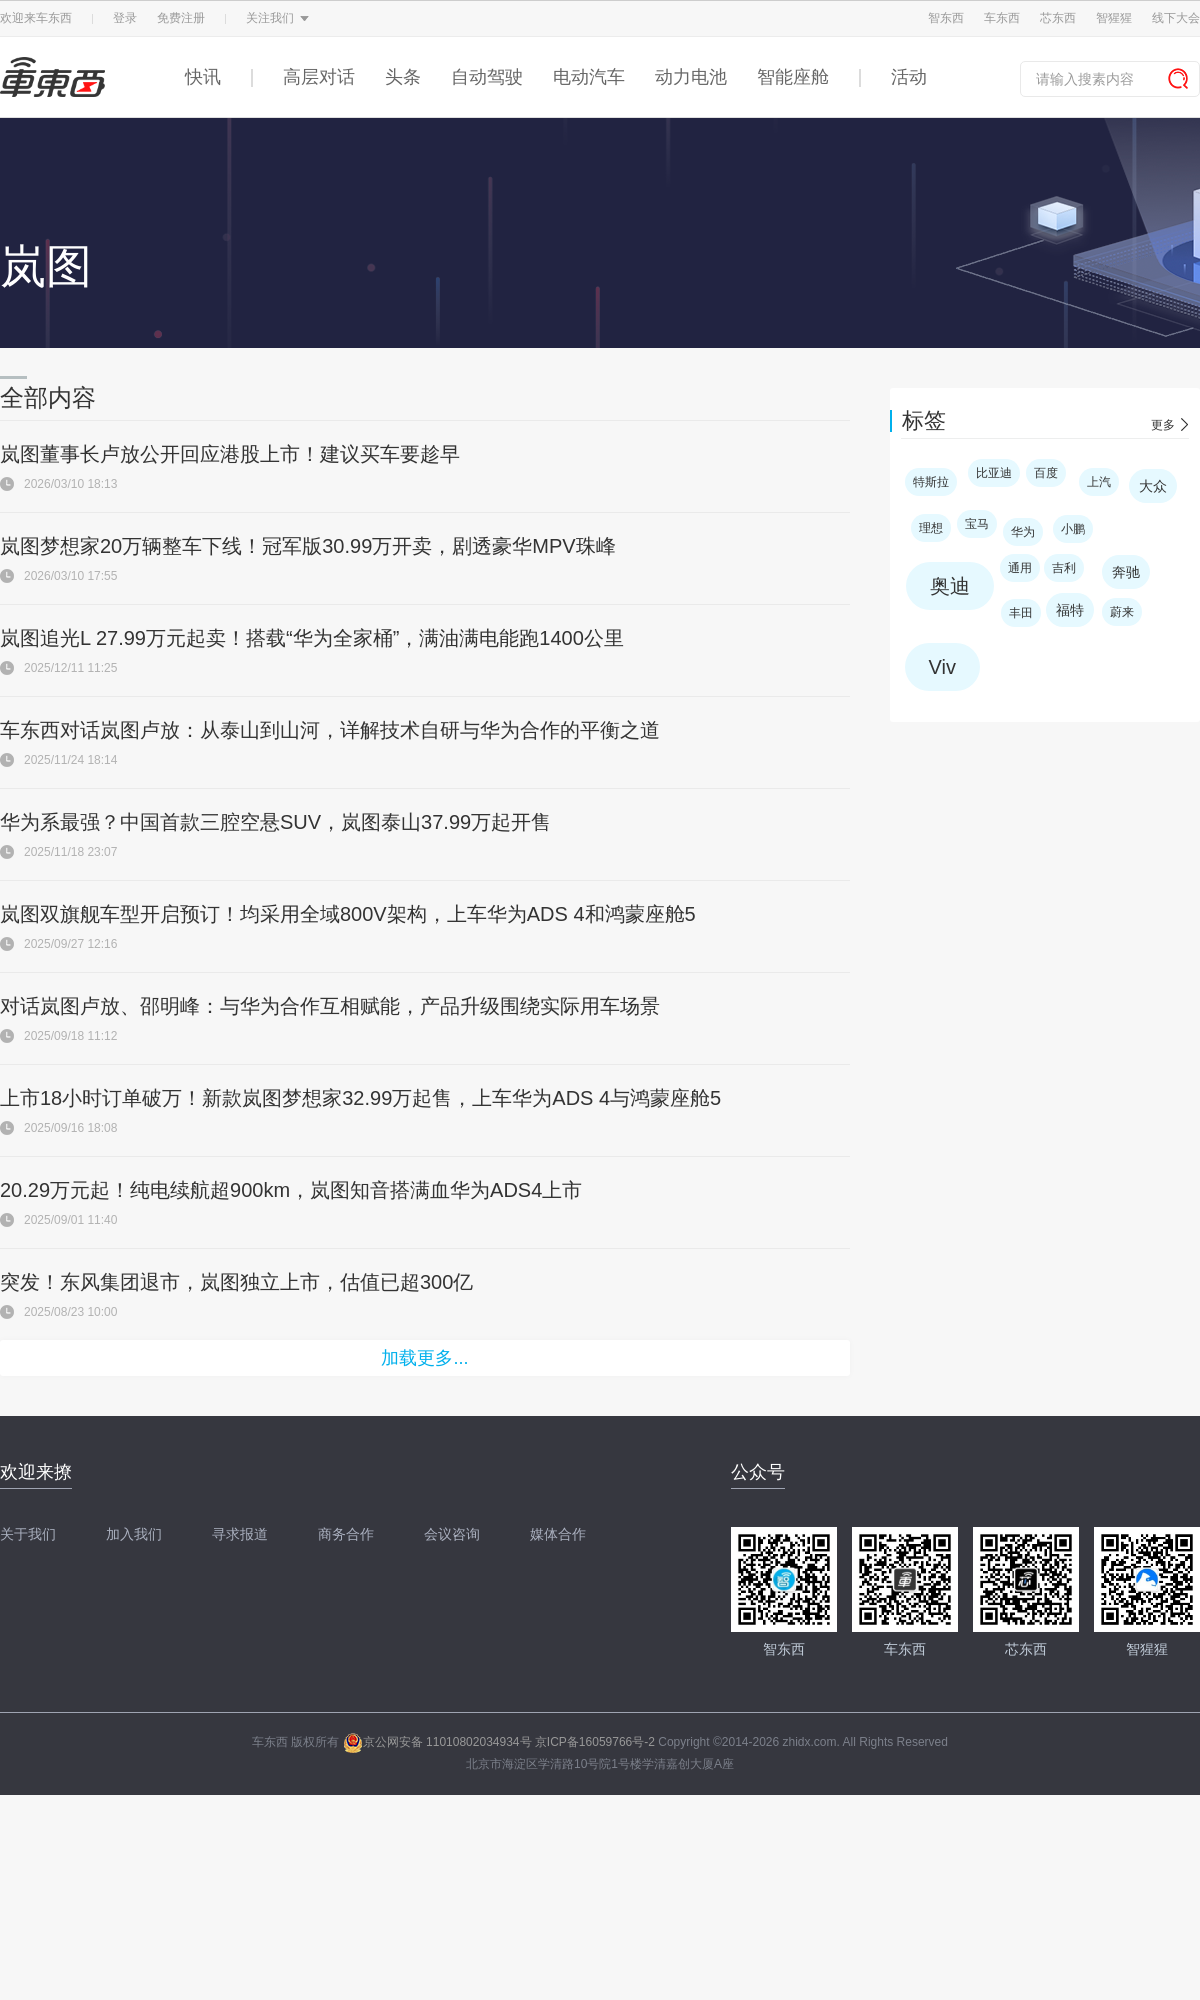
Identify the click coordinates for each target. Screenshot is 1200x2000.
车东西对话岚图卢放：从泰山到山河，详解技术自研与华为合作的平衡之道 (330, 730)
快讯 (203, 77)
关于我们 (28, 1534)
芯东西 (1058, 18)
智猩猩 (1114, 18)
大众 (1153, 486)
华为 (1023, 532)
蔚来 (1122, 612)
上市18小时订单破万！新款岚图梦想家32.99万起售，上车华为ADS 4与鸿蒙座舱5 (360, 1098)
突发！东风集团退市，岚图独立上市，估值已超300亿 (236, 1282)
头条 (403, 77)
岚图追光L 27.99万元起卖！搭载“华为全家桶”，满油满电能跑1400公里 (312, 638)
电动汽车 (589, 77)
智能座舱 (793, 77)
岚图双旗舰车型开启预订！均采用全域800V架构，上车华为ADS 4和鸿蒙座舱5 (348, 914)
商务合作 (346, 1534)
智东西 (946, 18)
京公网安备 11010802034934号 (437, 1742)
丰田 (1021, 613)
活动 (909, 77)
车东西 (1002, 18)
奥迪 (950, 586)
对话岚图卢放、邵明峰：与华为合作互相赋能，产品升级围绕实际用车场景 (330, 1006)
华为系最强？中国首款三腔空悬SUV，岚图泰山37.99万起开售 (275, 822)
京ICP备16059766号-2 (595, 1742)
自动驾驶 (487, 77)
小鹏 (1073, 529)
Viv (942, 667)
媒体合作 (558, 1534)
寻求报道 (240, 1534)
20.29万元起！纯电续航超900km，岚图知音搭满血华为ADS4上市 (291, 1190)
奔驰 (1126, 572)
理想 (931, 528)
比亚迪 (994, 473)
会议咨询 (452, 1534)
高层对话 (319, 77)
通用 (1020, 568)
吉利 (1064, 568)
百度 (1046, 473)
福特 (1070, 610)
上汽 (1099, 482)
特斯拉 (931, 482)
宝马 (977, 524)
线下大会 (1176, 18)
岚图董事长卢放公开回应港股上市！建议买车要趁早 (230, 454)
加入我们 (134, 1534)
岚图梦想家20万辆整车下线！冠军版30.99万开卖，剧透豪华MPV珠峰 (308, 546)
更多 (1163, 425)
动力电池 (691, 77)
